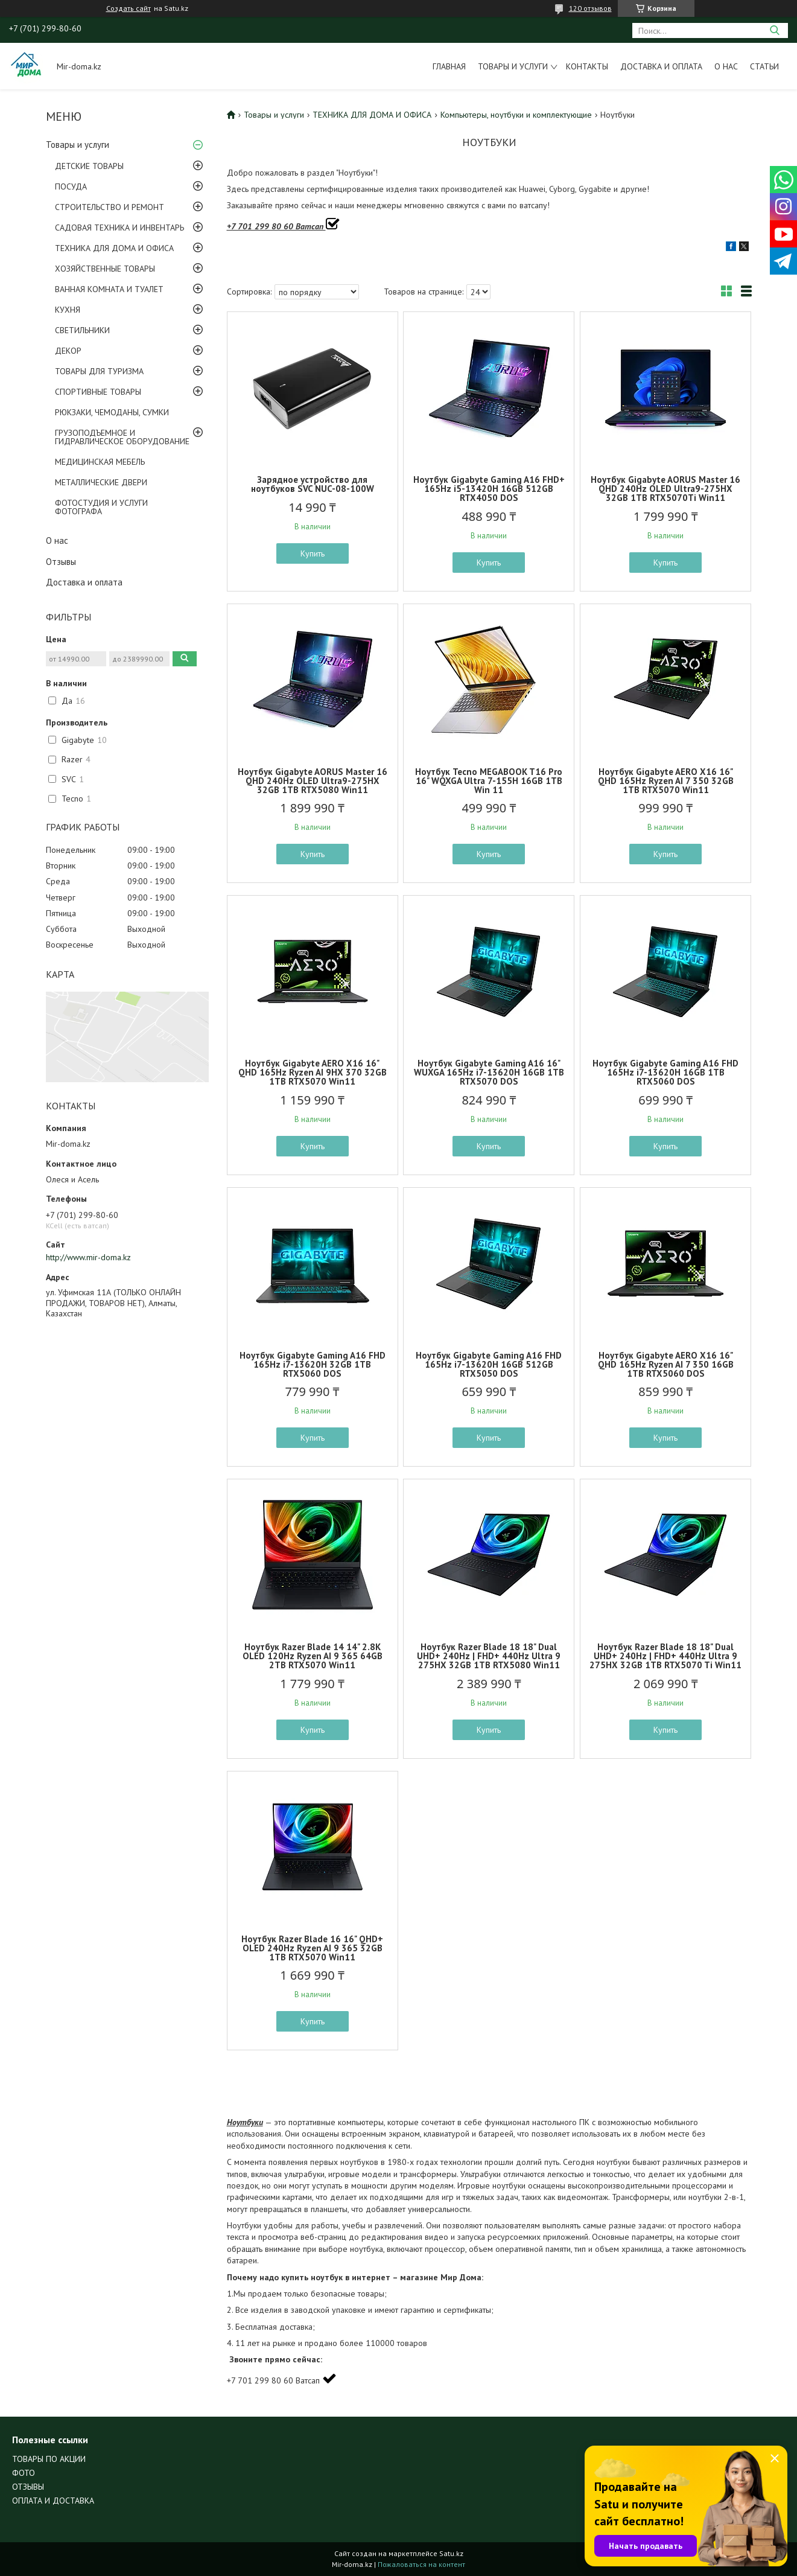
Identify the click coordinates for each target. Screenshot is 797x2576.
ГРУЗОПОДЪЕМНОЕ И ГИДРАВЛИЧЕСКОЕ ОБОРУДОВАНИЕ (122, 437)
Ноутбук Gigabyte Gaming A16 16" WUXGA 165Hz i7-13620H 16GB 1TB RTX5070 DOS (489, 1072)
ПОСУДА (71, 186)
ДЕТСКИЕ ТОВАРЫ (89, 166)
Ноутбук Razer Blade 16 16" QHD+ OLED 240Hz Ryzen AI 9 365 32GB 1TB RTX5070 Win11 (312, 1948)
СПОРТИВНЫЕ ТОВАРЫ (98, 391)
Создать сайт (128, 8)
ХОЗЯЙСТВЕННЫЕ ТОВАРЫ (105, 268)
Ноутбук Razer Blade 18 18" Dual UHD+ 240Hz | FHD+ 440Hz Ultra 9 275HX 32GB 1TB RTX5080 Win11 (488, 1655)
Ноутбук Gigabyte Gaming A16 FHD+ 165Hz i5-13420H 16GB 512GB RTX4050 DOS (489, 488)
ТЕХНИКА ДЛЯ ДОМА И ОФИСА (114, 248)
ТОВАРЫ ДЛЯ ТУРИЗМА (99, 371)
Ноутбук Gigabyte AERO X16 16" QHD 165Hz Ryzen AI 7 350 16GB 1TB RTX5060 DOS (666, 1364)
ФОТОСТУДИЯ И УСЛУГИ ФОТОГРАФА (101, 507)
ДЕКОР (68, 350)
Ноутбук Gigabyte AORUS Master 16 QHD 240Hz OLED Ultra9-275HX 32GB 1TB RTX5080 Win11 (312, 780)
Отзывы (61, 561)
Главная (449, 66)
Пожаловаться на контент (421, 2564)
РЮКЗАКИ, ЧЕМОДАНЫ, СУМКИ (112, 412)
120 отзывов (590, 8)
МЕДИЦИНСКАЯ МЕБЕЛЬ (100, 461)
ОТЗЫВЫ (28, 2486)
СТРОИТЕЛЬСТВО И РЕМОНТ (109, 207)
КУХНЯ (67, 309)
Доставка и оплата (661, 66)
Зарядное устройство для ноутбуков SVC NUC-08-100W (312, 484)
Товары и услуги (513, 66)
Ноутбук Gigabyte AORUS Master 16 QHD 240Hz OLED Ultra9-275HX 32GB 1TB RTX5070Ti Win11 (665, 488)
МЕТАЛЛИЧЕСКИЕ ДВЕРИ (101, 482)
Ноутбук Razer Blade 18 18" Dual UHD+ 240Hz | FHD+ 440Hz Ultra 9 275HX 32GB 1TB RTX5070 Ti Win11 (665, 1655)
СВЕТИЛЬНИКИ (82, 330)
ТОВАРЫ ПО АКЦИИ (49, 2458)
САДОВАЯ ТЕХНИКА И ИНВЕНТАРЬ (119, 227)
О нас (726, 66)
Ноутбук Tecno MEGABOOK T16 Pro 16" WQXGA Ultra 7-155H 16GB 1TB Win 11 (488, 780)
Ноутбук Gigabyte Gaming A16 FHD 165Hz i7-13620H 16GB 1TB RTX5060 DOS (665, 1072)
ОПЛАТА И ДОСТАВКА (53, 2500)
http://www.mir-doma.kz (88, 1257)
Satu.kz (451, 2553)
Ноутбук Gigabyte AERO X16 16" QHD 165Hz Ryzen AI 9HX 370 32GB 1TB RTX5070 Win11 (312, 1072)
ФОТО (23, 2472)
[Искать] (774, 30)
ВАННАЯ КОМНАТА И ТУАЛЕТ (109, 289)
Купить (312, 553)
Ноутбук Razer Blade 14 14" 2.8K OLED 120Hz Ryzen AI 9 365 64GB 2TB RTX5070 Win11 (313, 1655)
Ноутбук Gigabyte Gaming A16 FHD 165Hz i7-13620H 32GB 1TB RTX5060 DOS (313, 1364)
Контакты (587, 66)
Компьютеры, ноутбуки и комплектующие (516, 114)
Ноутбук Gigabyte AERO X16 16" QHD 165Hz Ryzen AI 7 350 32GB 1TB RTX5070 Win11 (666, 780)
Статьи (764, 66)
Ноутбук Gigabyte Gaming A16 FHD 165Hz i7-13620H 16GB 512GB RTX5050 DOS (489, 1364)
